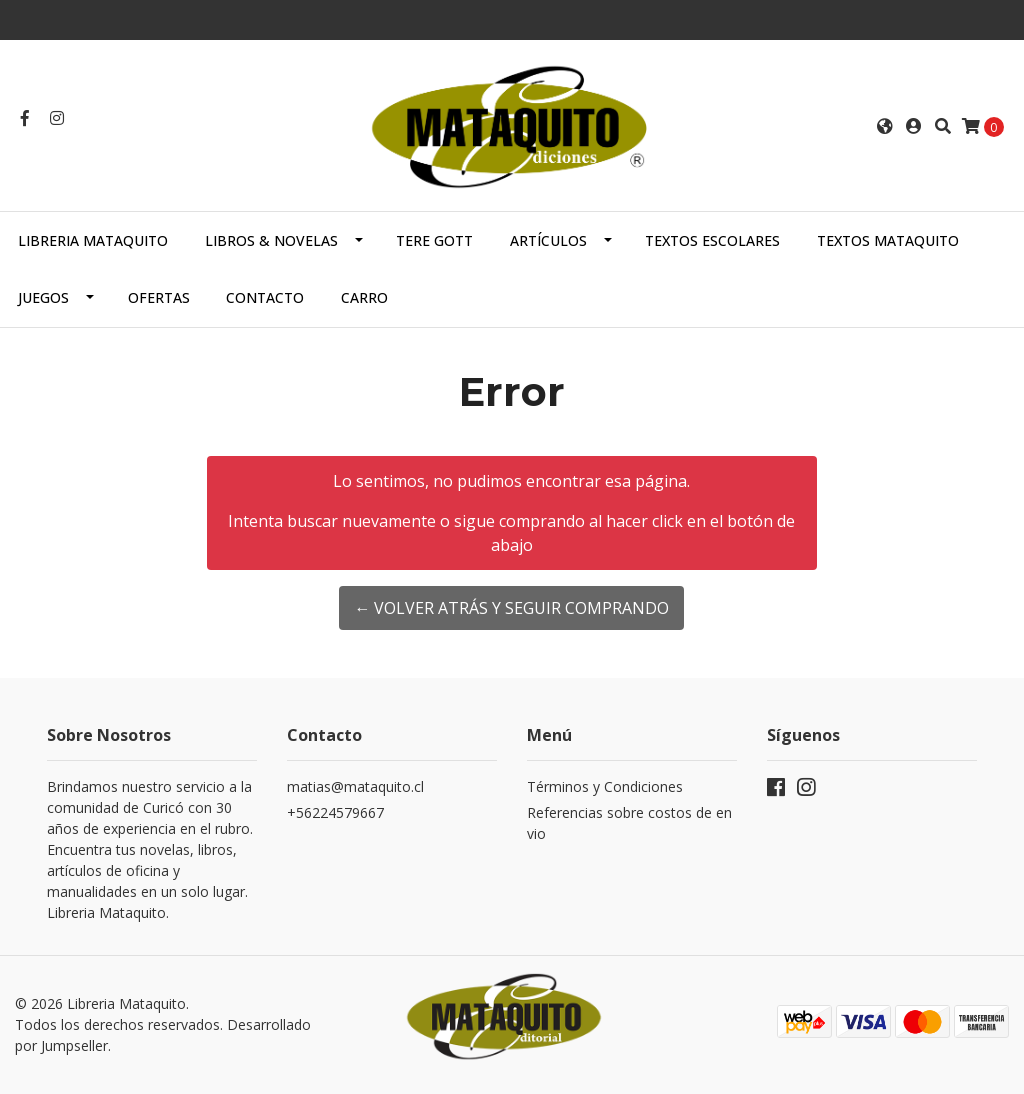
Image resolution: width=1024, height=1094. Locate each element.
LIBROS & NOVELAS (271, 240)
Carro (364, 297)
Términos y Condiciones (605, 786)
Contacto (265, 297)
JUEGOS (43, 297)
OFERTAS (159, 297)
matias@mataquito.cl (355, 786)
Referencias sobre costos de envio (629, 823)
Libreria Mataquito (93, 240)
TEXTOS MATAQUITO (888, 240)
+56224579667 (335, 812)
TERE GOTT (434, 240)
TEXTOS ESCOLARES (712, 240)
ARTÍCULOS (548, 240)
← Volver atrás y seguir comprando (511, 608)
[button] (885, 126)
